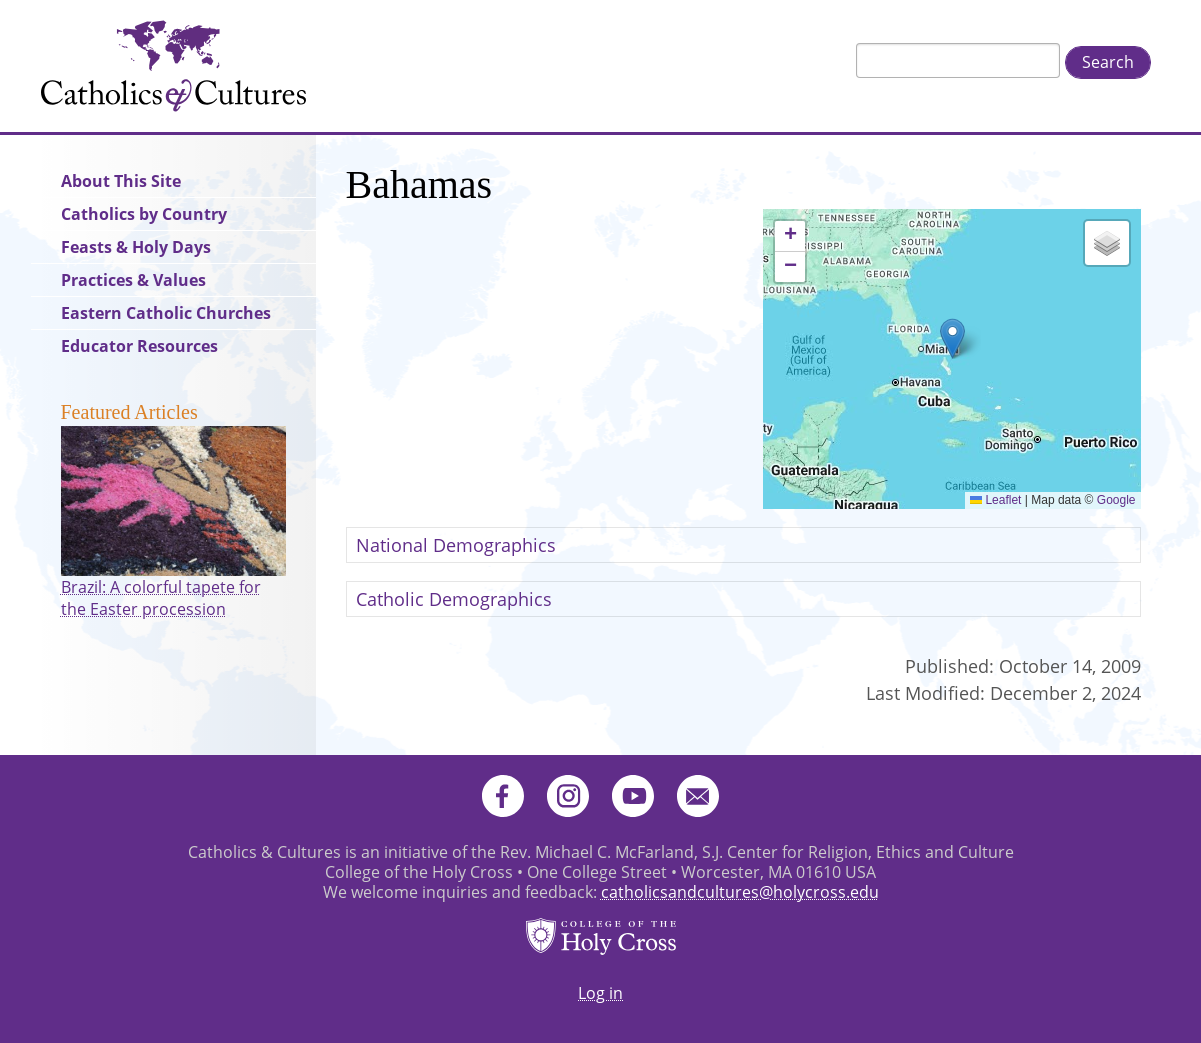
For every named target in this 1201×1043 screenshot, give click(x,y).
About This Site (121, 181)
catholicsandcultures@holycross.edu (740, 892)
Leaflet (995, 500)
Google (1116, 500)
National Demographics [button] (456, 545)
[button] (952, 338)
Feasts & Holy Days (136, 247)
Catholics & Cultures (173, 66)
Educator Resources (139, 346)
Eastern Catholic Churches (166, 313)
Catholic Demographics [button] (454, 599)
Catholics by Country (144, 214)
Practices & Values (133, 280)
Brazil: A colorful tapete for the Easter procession (161, 598)
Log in (600, 993)
